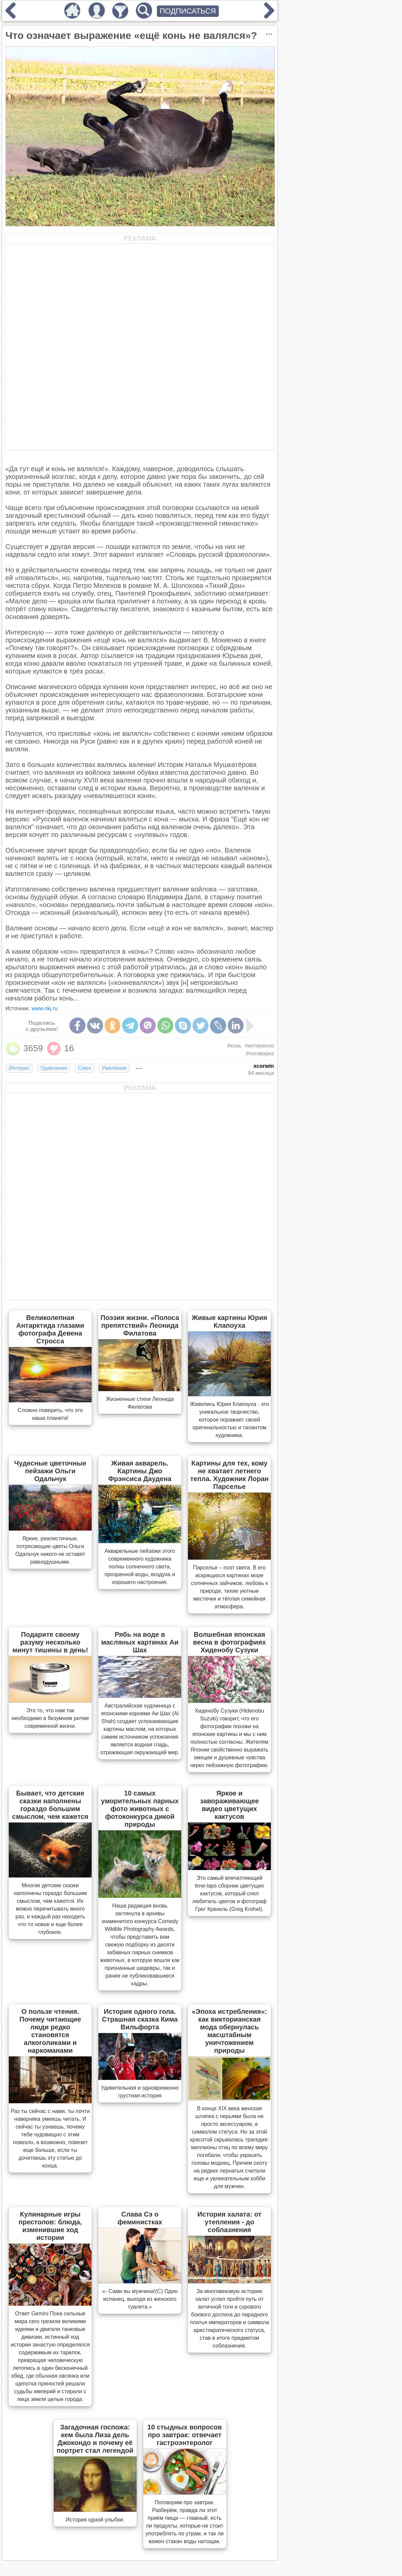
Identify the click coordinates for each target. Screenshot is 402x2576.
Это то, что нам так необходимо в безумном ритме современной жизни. (50, 1718)
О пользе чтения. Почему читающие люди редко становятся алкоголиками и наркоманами (50, 2031)
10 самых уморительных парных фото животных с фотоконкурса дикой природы (140, 1808)
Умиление (114, 1068)
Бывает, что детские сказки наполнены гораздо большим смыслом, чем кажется (50, 1804)
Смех (84, 1068)
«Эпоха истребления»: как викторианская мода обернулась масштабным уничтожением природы (229, 2031)
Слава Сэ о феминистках (139, 2218)
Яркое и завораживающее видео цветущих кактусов (229, 1804)
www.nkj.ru (44, 1008)
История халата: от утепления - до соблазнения (229, 2221)
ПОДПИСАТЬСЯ (188, 11)
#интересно (259, 1046)
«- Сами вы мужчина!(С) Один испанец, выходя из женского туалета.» (140, 2299)
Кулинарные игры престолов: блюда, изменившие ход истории (50, 2225)
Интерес (19, 1068)
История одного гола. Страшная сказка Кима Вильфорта (140, 2019)
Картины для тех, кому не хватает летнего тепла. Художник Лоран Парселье (229, 1474)
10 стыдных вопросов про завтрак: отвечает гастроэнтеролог (184, 2434)
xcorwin (264, 1066)
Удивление (53, 1068)
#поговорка (260, 1053)
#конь (234, 1046)
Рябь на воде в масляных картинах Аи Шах (140, 1642)
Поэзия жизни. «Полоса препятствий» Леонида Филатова (139, 1325)
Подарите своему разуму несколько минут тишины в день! (50, 1642)
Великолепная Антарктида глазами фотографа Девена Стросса (50, 1329)
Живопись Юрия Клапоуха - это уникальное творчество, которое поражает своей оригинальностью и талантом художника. (229, 1419)
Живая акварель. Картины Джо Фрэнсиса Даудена (139, 1470)
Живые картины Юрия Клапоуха (229, 1321)
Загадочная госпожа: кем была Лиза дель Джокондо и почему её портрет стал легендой (95, 2438)
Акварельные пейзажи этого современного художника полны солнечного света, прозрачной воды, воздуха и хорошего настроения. (139, 1566)
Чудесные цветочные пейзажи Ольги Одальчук (50, 1470)
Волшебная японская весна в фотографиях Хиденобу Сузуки (229, 1642)
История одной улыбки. (95, 2520)
